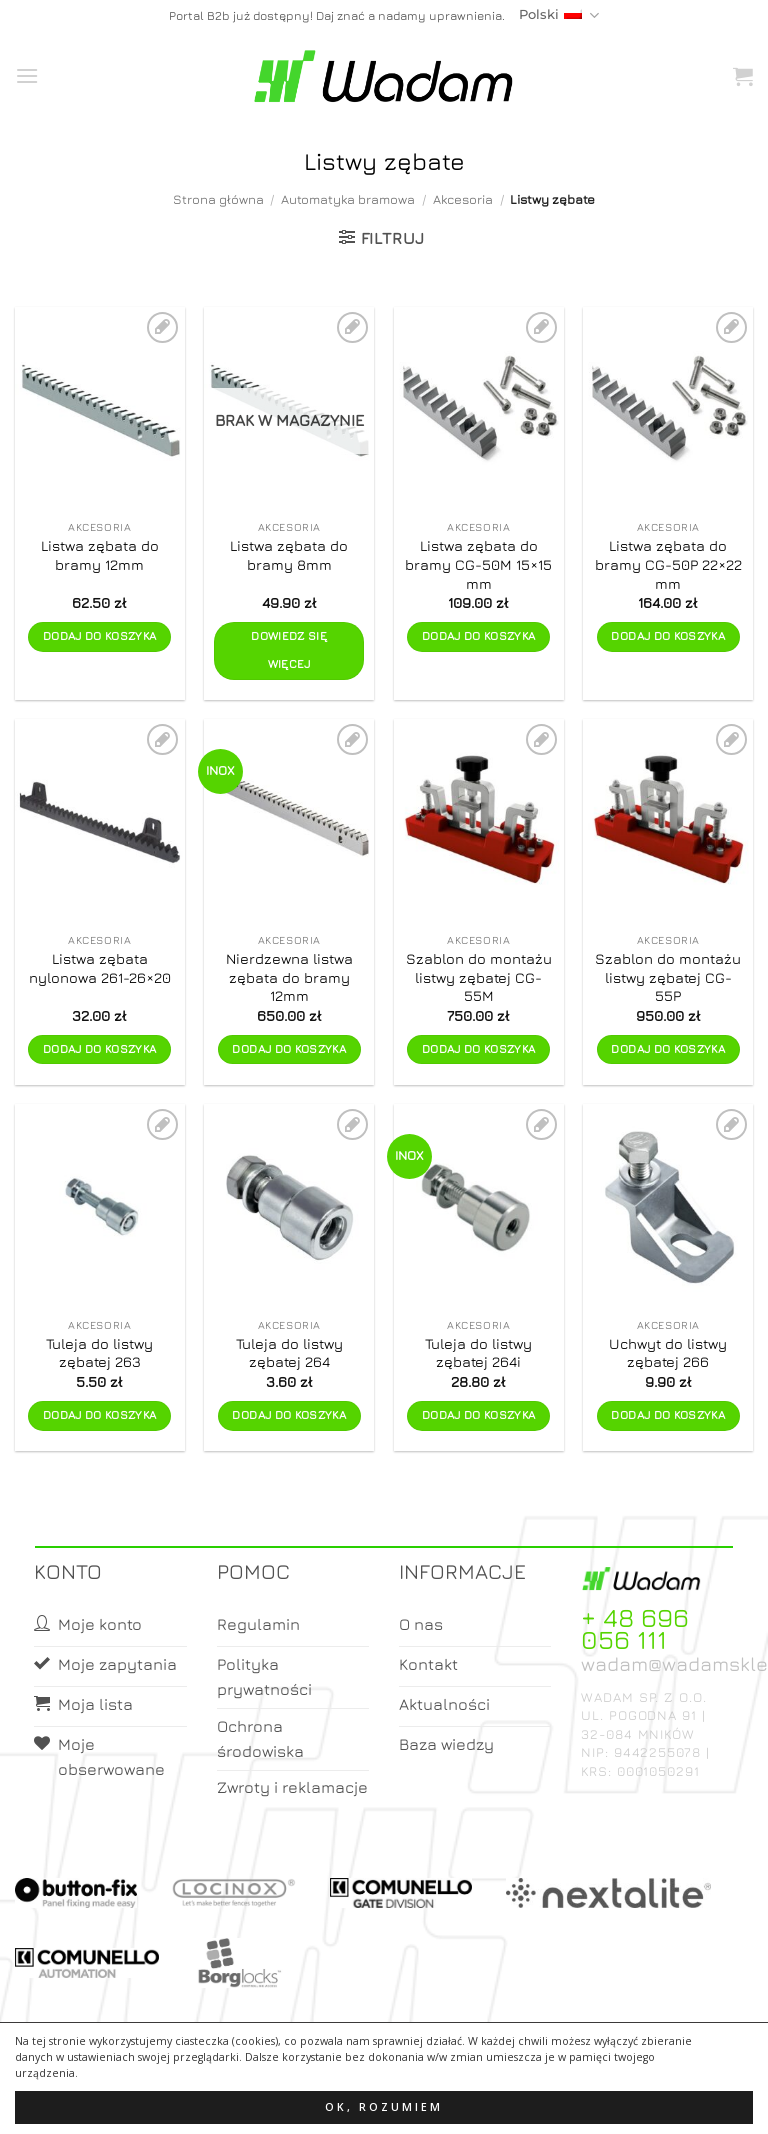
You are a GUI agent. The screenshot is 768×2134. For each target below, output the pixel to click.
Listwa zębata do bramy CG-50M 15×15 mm (478, 564)
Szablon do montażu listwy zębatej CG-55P (668, 977)
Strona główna (218, 199)
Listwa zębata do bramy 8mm (289, 555)
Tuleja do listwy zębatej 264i (478, 1353)
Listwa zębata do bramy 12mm (100, 555)
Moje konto (352, 2100)
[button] (27, 75)
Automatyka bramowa (348, 199)
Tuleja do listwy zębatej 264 (289, 1353)
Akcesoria (463, 199)
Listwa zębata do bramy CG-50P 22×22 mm (668, 564)
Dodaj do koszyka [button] (100, 636)
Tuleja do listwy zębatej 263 (99, 1353)
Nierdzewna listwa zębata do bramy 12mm (289, 977)
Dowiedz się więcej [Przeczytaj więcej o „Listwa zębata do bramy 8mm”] (289, 650)
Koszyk (432, 2100)
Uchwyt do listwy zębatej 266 (668, 1353)
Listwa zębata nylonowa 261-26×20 (100, 968)
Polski (558, 15)
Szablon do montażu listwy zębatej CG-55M (479, 977)
